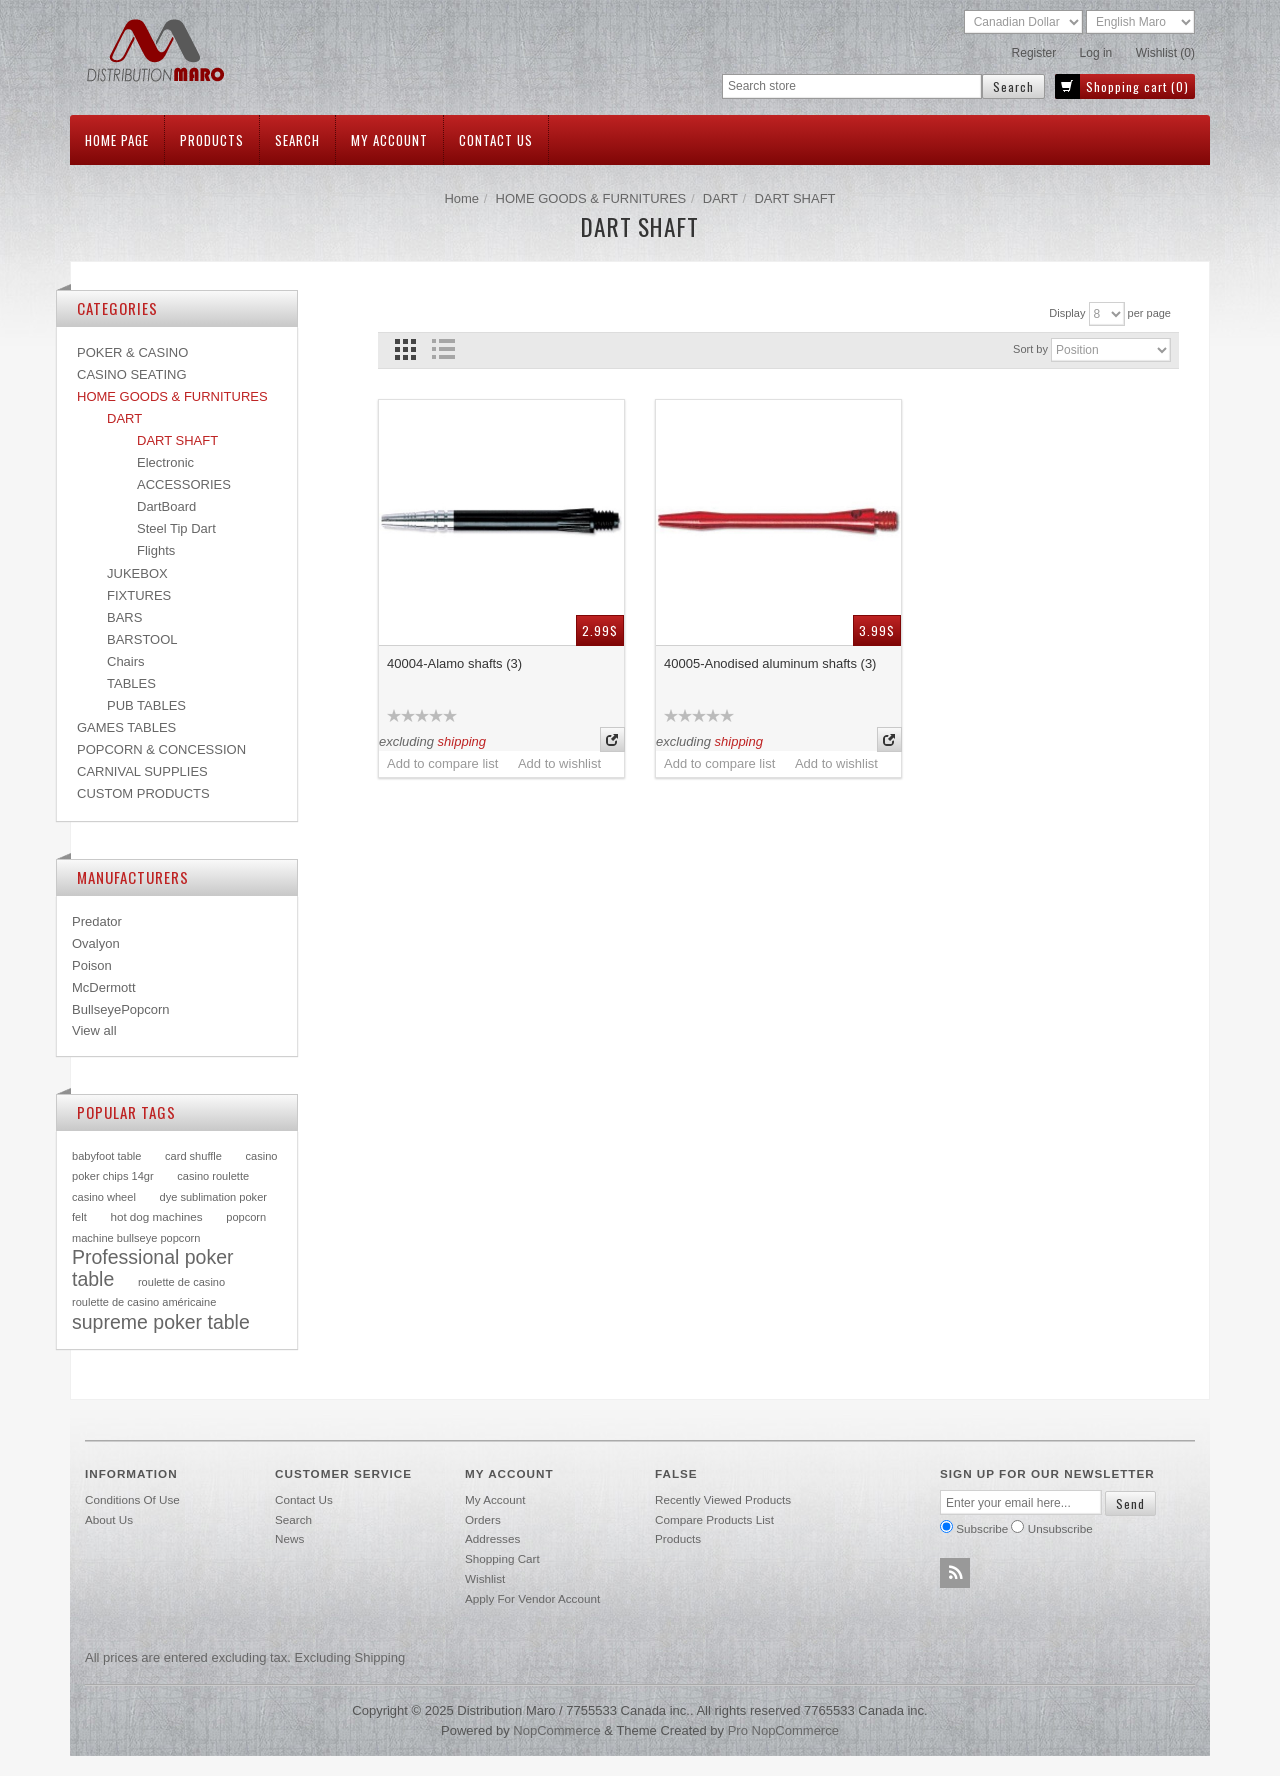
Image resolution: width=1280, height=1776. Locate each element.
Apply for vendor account (532, 1598)
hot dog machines (156, 1216)
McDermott (104, 987)
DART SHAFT (177, 440)
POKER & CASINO (132, 352)
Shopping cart (502, 1558)
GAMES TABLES (126, 727)
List (442, 349)
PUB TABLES (146, 705)
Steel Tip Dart (176, 528)
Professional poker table (153, 1268)
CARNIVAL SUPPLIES (142, 771)
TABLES (131, 683)
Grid (405, 349)
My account (389, 140)
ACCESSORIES (184, 484)
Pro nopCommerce (783, 1730)
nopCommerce (556, 1730)
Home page (117, 140)
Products (212, 140)
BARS (124, 617)
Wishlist (485, 1578)
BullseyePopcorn (121, 1009)
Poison (92, 965)
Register (1034, 53)
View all (94, 1030)
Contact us (496, 140)
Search (297, 140)
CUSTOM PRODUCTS (143, 793)
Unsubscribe (1060, 1528)
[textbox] (852, 86)
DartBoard (166, 506)
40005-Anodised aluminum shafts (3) (770, 663)
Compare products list (714, 1519)
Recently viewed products (723, 1499)
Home (461, 198)
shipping (462, 741)
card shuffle (193, 1156)
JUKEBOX (137, 573)
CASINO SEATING (132, 374)
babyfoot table (106, 1156)
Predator (97, 921)
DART (720, 198)
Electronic (165, 462)
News (289, 1538)
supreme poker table (161, 1322)
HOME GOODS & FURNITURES (591, 198)
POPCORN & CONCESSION (161, 749)
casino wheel (104, 1197)
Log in (1096, 53)
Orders (483, 1519)
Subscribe (982, 1528)
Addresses (492, 1538)
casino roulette (213, 1176)
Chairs (126, 661)
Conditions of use (132, 1499)
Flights (156, 550)
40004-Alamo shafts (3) (454, 663)
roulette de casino (181, 1282)
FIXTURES (139, 595)
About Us (109, 1519)
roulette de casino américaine (144, 1302)
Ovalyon (96, 943)
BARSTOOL (142, 639)
